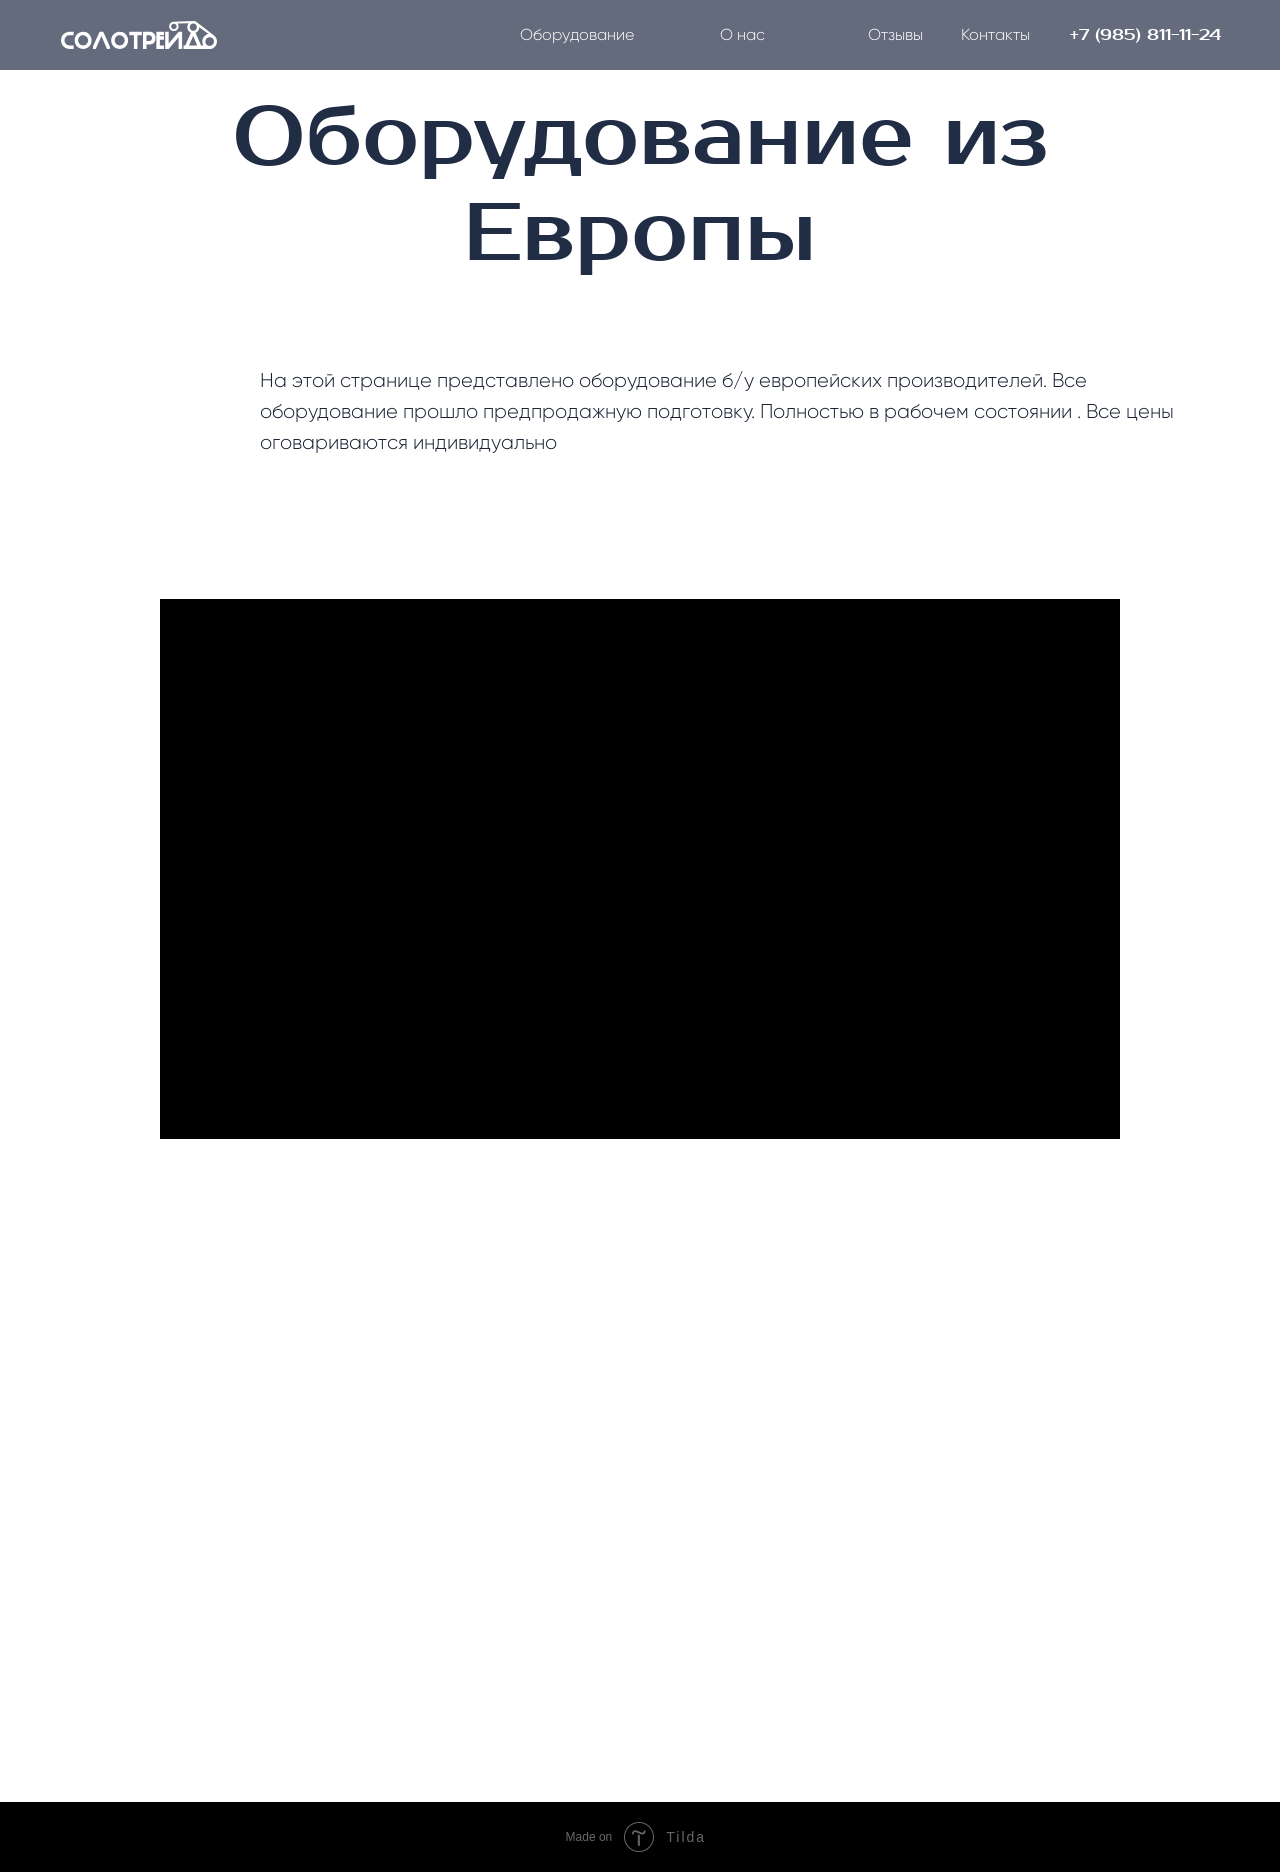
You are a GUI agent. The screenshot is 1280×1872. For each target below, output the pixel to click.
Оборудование (577, 34)
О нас (742, 34)
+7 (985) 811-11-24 (1145, 35)
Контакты (995, 34)
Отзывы (895, 34)
